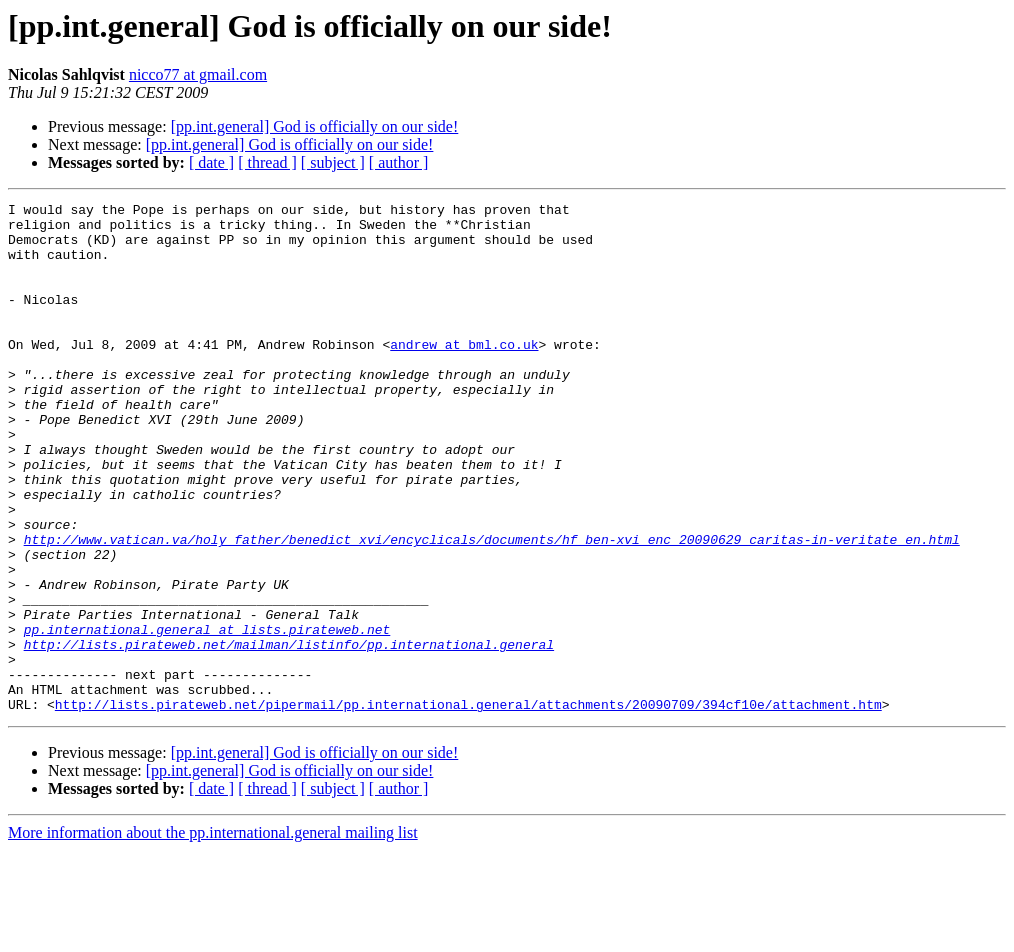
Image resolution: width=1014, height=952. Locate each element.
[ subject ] (333, 162)
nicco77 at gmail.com (198, 74)
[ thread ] (267, 162)
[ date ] (211, 162)
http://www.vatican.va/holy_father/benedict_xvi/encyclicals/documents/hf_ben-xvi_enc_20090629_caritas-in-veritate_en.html (492, 608)
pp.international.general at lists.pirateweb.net (207, 716)
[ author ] (399, 162)
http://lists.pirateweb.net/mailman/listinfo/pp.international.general (289, 734)
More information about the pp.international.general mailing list (213, 934)
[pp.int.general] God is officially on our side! (315, 126)
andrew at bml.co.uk (464, 374)
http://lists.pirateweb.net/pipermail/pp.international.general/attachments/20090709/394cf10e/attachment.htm (468, 806)
